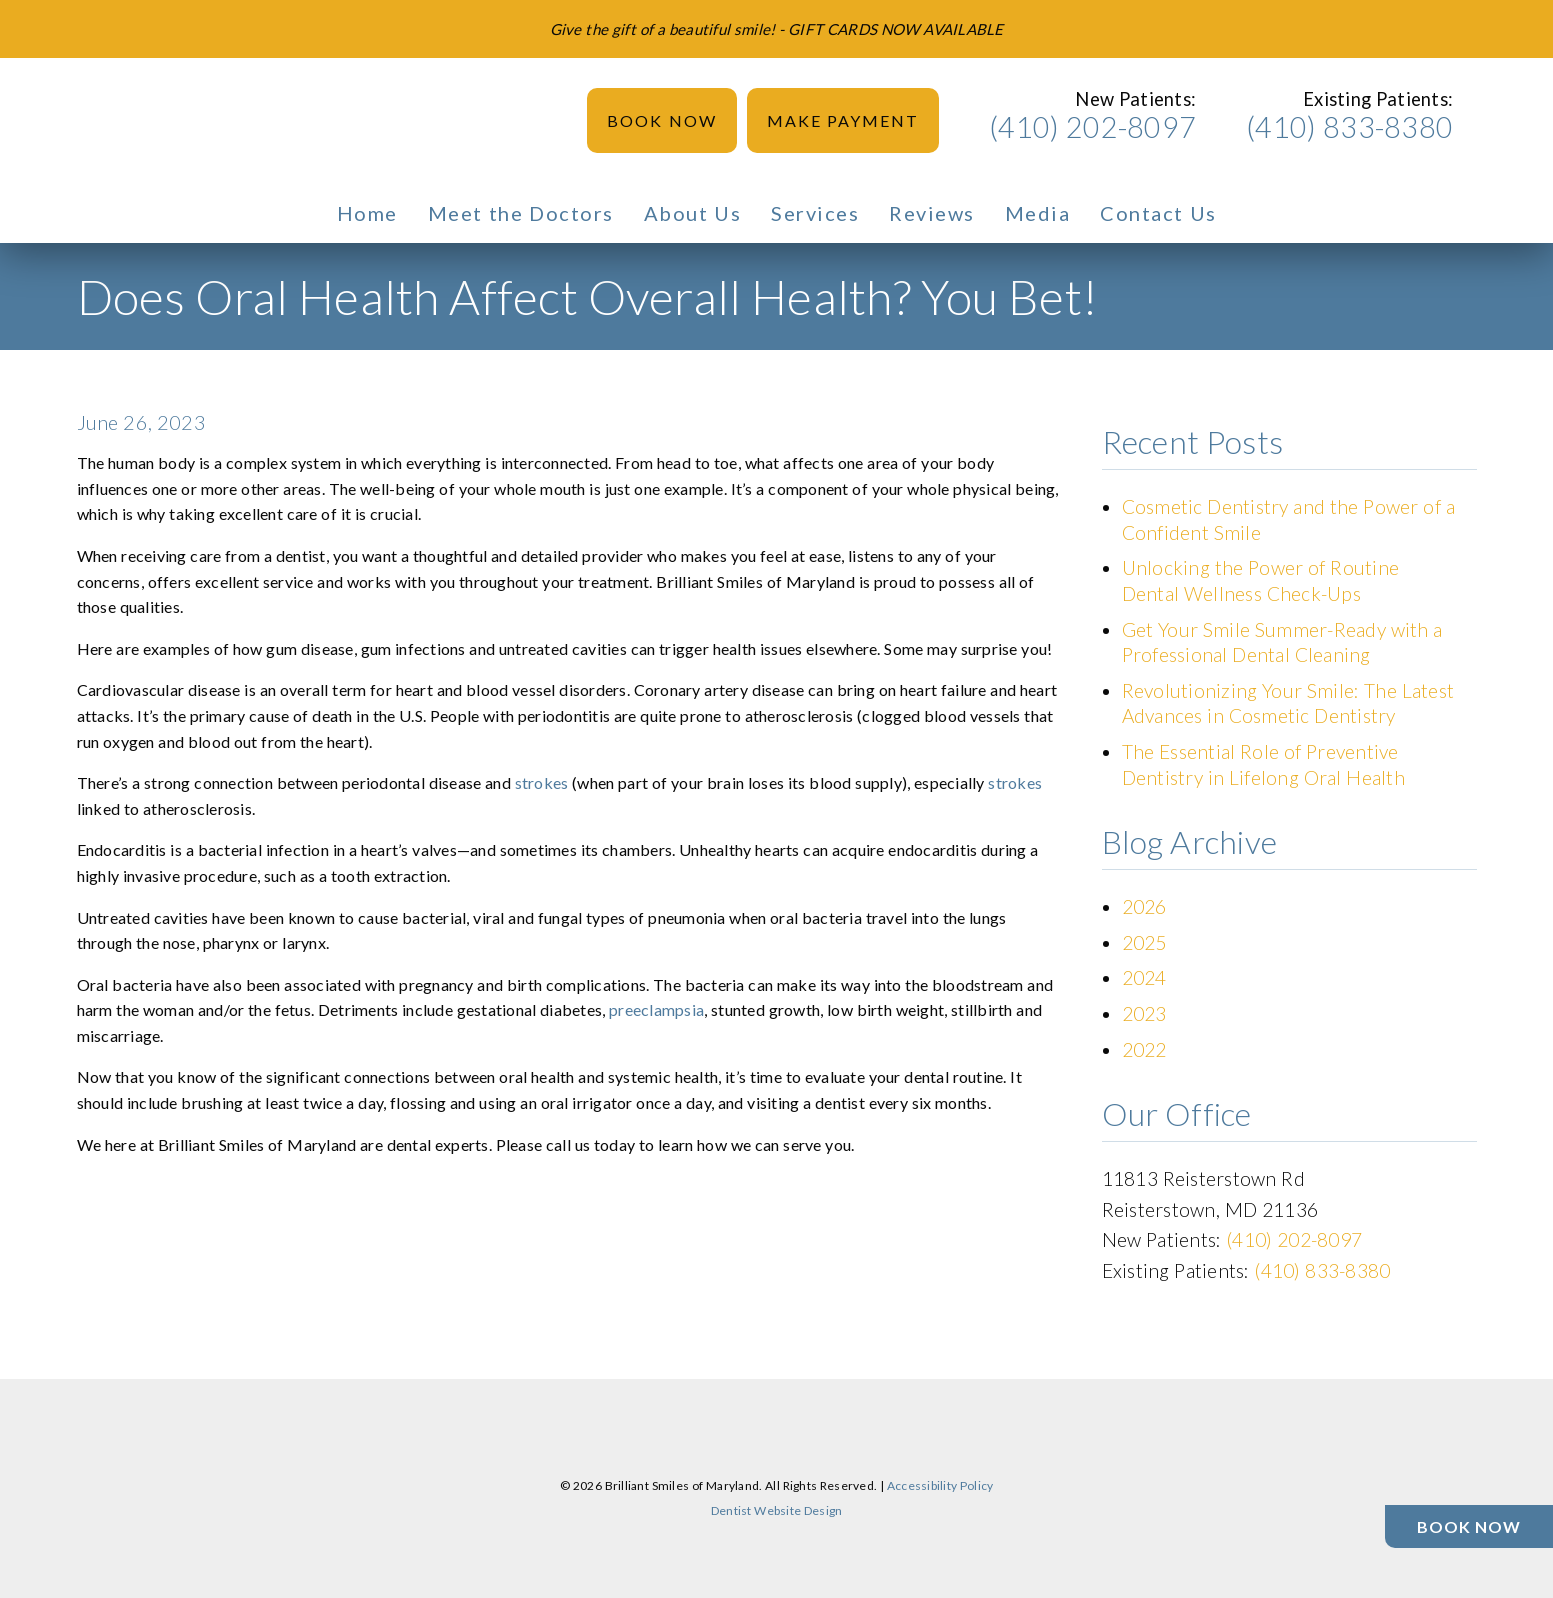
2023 (1144, 1013)
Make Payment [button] (843, 120)
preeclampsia (656, 1009)
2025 (1144, 942)
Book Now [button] (662, 120)
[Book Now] (1469, 1526)
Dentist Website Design (777, 1510)
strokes (542, 782)
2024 (1144, 977)
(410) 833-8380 (1349, 127)
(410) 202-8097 (1092, 127)
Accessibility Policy (940, 1485)
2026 (1144, 906)
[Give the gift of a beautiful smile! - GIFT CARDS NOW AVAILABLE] (777, 29)
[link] (100, 120)
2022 (1144, 1049)
